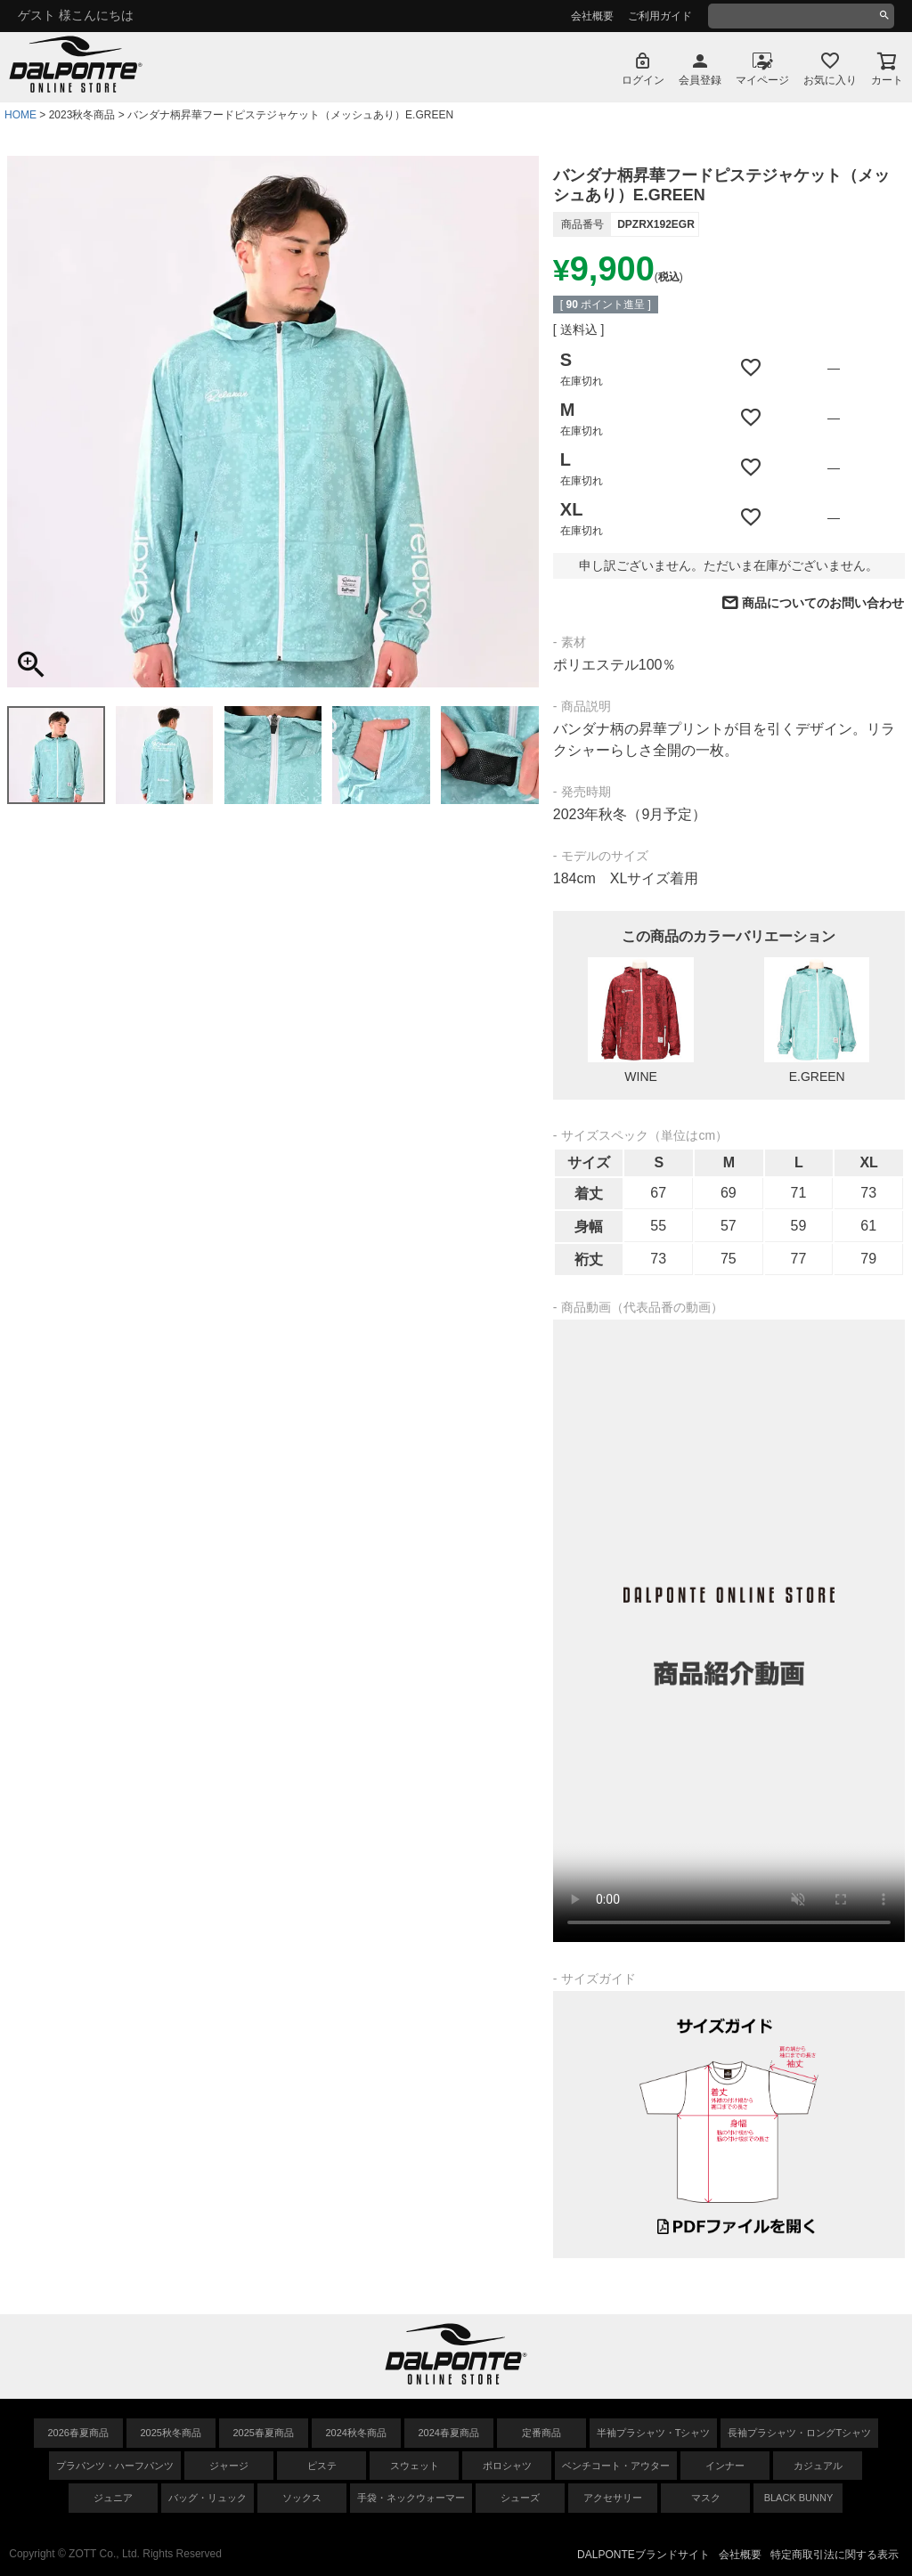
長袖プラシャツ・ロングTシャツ (799, 2432)
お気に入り (830, 80)
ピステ (322, 2465)
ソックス (302, 2497)
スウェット (414, 2465)
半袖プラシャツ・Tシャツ (654, 2432)
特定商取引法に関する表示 (834, 2554)
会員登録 (700, 80)
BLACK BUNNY (799, 2497)
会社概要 (592, 16)
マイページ (762, 80)
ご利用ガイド (660, 16)
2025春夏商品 (263, 2432)
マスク (706, 2497)
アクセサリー (612, 2497)
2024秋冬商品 (356, 2432)
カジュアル (818, 2465)
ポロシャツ (507, 2465)
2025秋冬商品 (171, 2432)
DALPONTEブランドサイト (643, 2554)
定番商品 (541, 2432)
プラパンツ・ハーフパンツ (115, 2465)
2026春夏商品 (78, 2432)
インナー (725, 2465)
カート (887, 80)
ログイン (643, 80)
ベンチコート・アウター (616, 2465)
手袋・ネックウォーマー (411, 2497)
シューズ (520, 2497)
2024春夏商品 (449, 2432)
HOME (20, 115)
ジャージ (228, 2465)
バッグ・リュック (207, 2497)
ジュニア (113, 2497)
